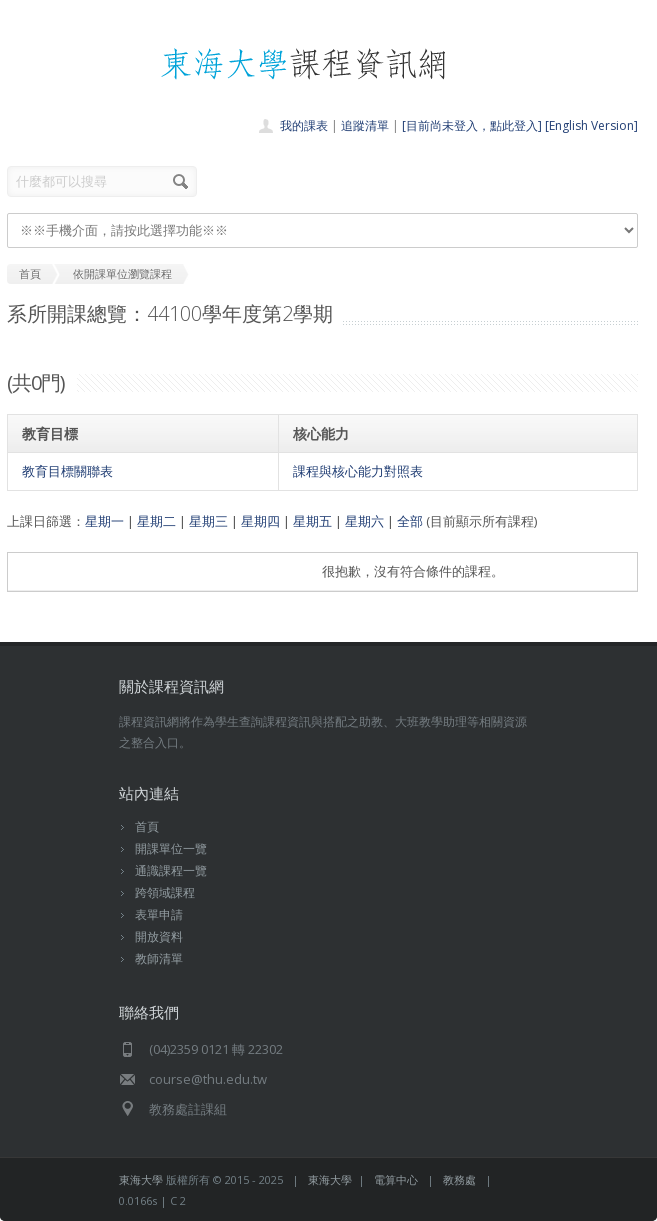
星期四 (260, 521)
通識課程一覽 (171, 870)
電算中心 (396, 1179)
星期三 (208, 521)
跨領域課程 (165, 892)
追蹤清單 (365, 125)
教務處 (459, 1179)
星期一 (104, 521)
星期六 (364, 521)
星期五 (312, 521)
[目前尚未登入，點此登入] (472, 125)
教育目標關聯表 (67, 471)
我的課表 (304, 125)
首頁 (147, 826)
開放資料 (159, 936)
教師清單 (159, 958)
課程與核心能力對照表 (358, 471)
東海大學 (141, 1179)
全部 (410, 521)
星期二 (156, 521)
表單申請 (159, 914)
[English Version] (591, 125)
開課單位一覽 (171, 848)
